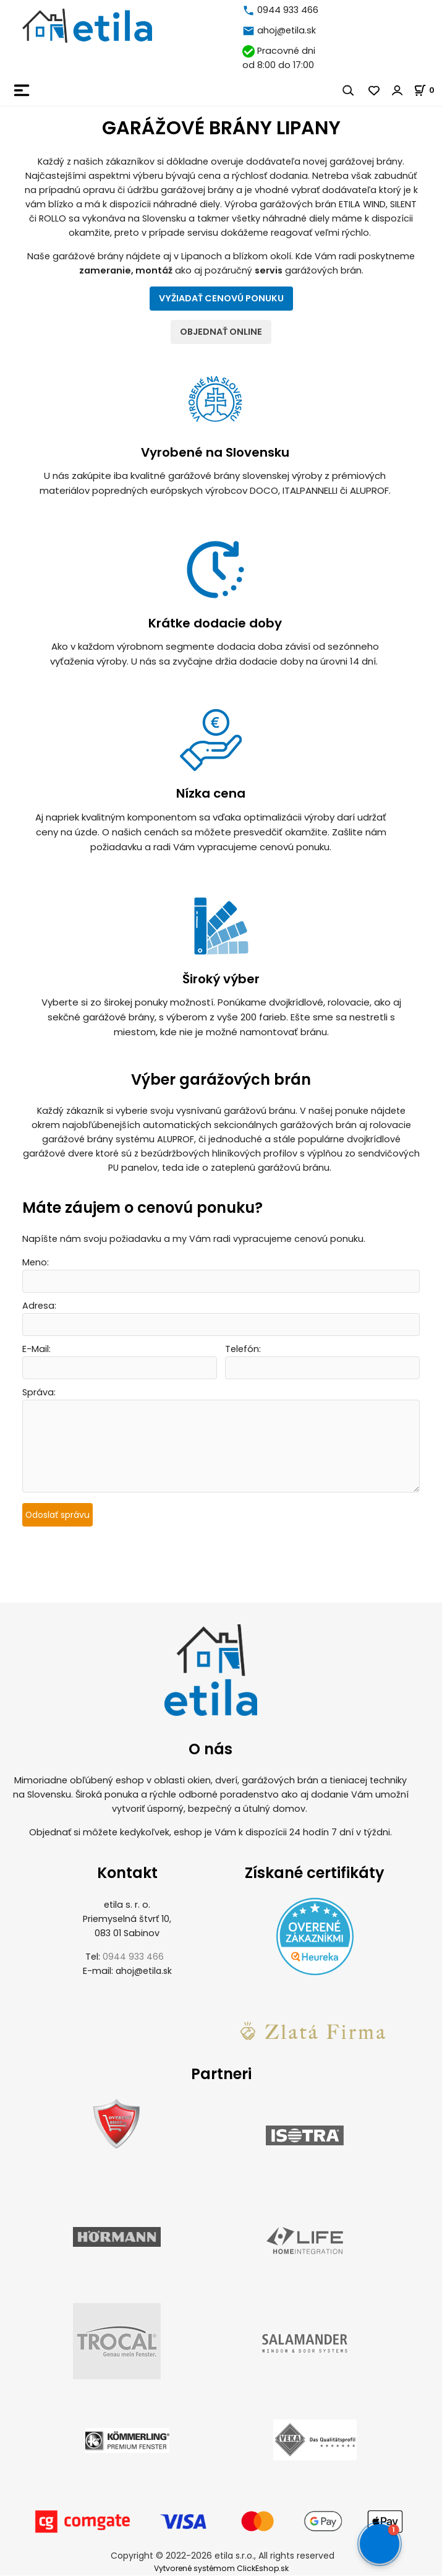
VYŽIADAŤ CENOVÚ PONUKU (221, 298)
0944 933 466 (287, 10)
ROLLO (52, 218)
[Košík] (428, 90)
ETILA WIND (362, 204)
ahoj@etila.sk (286, 30)
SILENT (403, 204)
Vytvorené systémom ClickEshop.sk (221, 2569)
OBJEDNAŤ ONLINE (221, 331)
